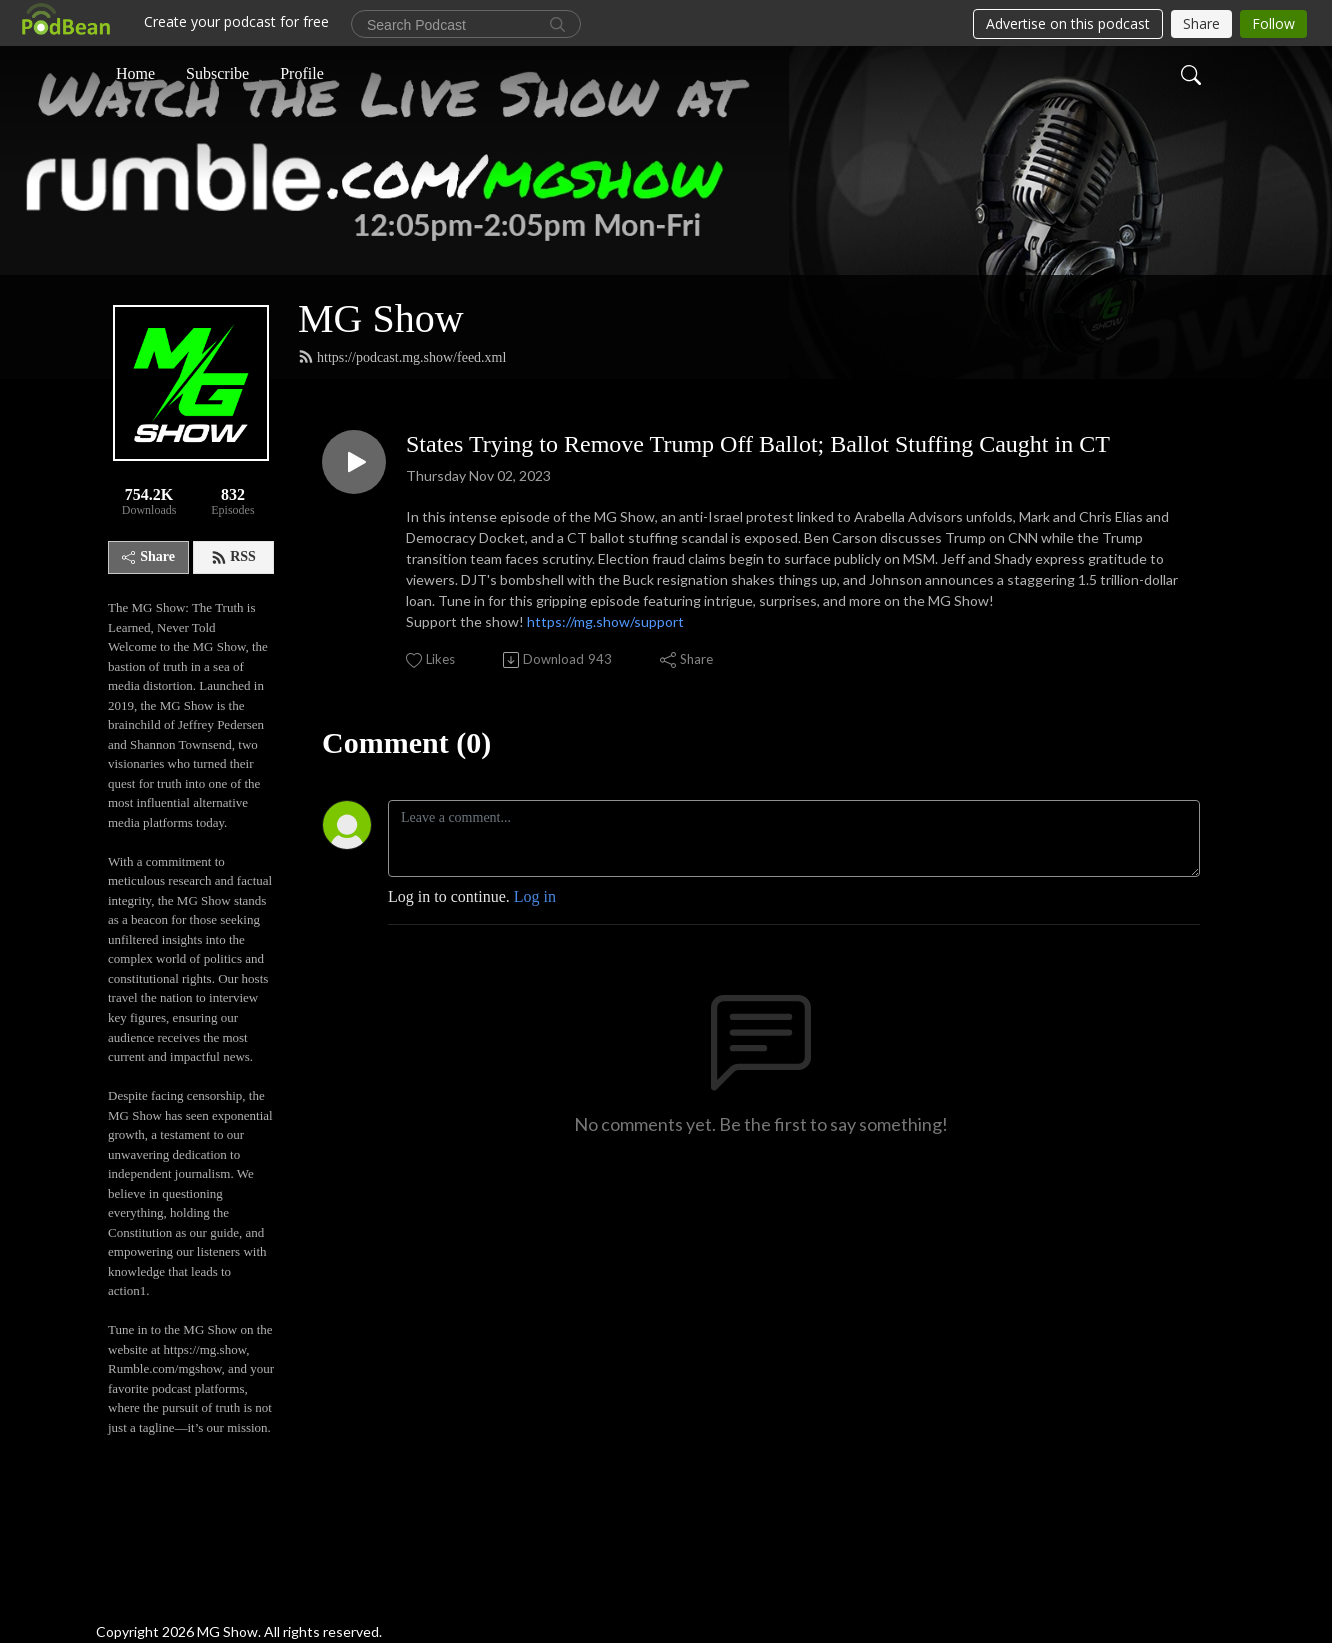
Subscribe (217, 73)
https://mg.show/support (605, 621)
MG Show (381, 318)
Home (135, 73)
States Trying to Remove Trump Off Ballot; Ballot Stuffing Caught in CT (758, 444)
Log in (535, 896)
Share (148, 556)
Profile (302, 73)
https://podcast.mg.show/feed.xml (402, 357)
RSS (233, 557)
